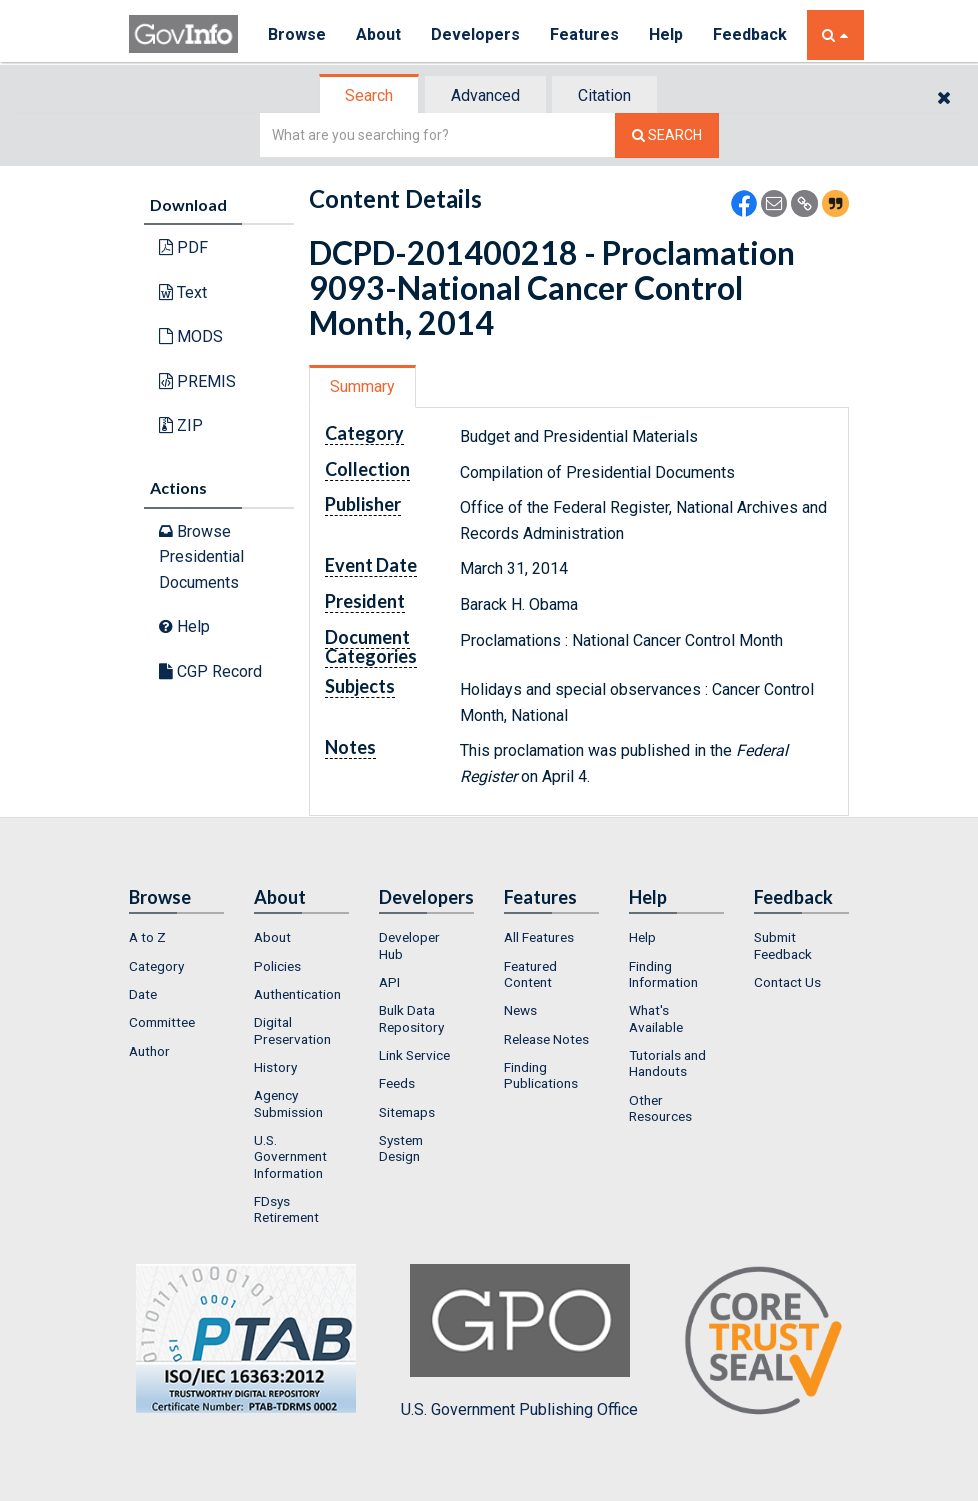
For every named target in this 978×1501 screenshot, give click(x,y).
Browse (297, 34)
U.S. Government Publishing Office (519, 1341)
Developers (475, 34)
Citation (604, 95)
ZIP (181, 425)
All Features (539, 937)
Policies (277, 966)
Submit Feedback (783, 945)
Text (183, 292)
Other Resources (660, 1108)
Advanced (485, 95)
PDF (183, 247)
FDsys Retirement (286, 1209)
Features (584, 34)
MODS (191, 336)
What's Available (656, 1018)
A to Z (147, 937)
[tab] (370, 95)
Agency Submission (288, 1103)
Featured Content (530, 974)
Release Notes (546, 1039)
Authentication (297, 994)
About (378, 34)
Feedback (750, 34)
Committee (162, 1022)
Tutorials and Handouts (667, 1063)
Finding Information (663, 974)
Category (156, 966)
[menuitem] (176, 937)
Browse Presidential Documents (201, 557)
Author (149, 1051)
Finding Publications (541, 1075)
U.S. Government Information (290, 1156)
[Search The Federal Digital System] (667, 135)
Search (369, 95)
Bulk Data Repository (411, 1018)
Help (666, 34)
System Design (401, 1148)
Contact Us (787, 982)
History (275, 1067)
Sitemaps (407, 1112)
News (520, 1010)
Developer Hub (409, 945)
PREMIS (197, 381)
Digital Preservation (292, 1030)
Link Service (414, 1055)
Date (143, 994)
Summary (362, 386)
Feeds (397, 1083)
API (389, 982)
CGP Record (210, 671)
